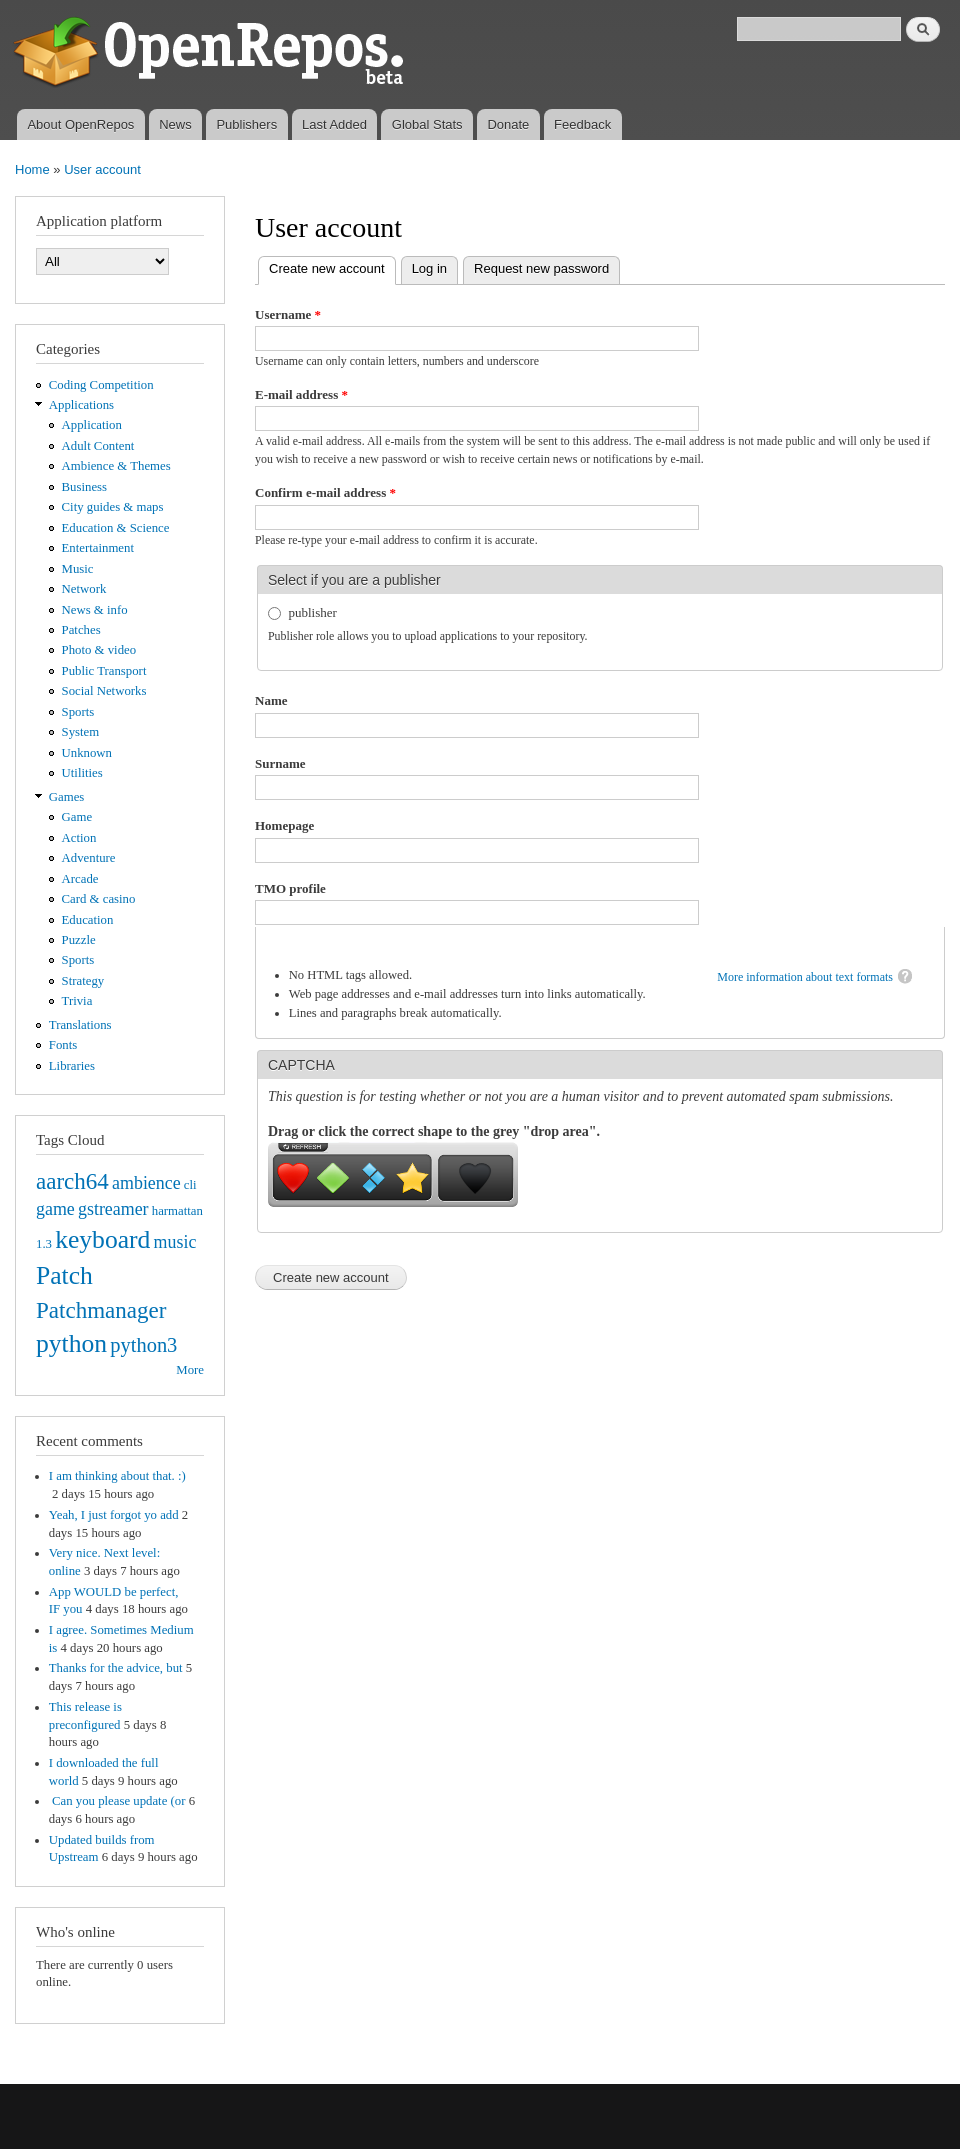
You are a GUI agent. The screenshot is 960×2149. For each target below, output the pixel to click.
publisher (313, 612)
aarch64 (72, 1181)
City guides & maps (113, 507)
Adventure (89, 858)
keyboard (102, 1239)
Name (271, 700)
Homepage (284, 825)
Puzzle (79, 940)
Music (78, 569)
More (190, 1370)
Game (77, 817)
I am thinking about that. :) (117, 1476)
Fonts (63, 1045)
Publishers (246, 124)
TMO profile (290, 888)
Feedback (582, 124)
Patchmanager (101, 1310)
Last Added (334, 124)
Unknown (87, 753)
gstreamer (113, 1209)
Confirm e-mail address (325, 492)
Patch (64, 1275)
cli (190, 1185)
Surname (280, 763)
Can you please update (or (117, 1801)
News (175, 124)
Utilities (82, 773)
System (81, 732)
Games (67, 797)
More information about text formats (805, 977)
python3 (143, 1345)
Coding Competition (101, 385)
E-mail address (301, 394)
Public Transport (104, 671)
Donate (508, 124)
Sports (78, 712)
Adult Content (98, 446)
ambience (146, 1183)
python (71, 1343)
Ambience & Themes (116, 466)
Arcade (80, 879)
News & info (95, 610)
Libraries (72, 1066)
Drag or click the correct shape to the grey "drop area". (434, 1131)
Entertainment (98, 548)
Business (84, 487)
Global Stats (427, 124)
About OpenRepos (80, 124)
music (175, 1242)
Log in (429, 268)
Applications (81, 405)
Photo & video (99, 650)
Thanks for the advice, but (116, 1668)
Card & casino (99, 899)
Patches (81, 630)
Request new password (541, 268)
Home (32, 169)
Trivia (77, 1001)
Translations (80, 1025)
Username (288, 314)
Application (92, 425)
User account (102, 169)
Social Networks (104, 691)
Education (88, 920)
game (55, 1209)
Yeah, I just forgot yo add (114, 1515)
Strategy (83, 981)
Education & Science (116, 528)
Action (79, 838)
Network (84, 589)
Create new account (332, 266)
